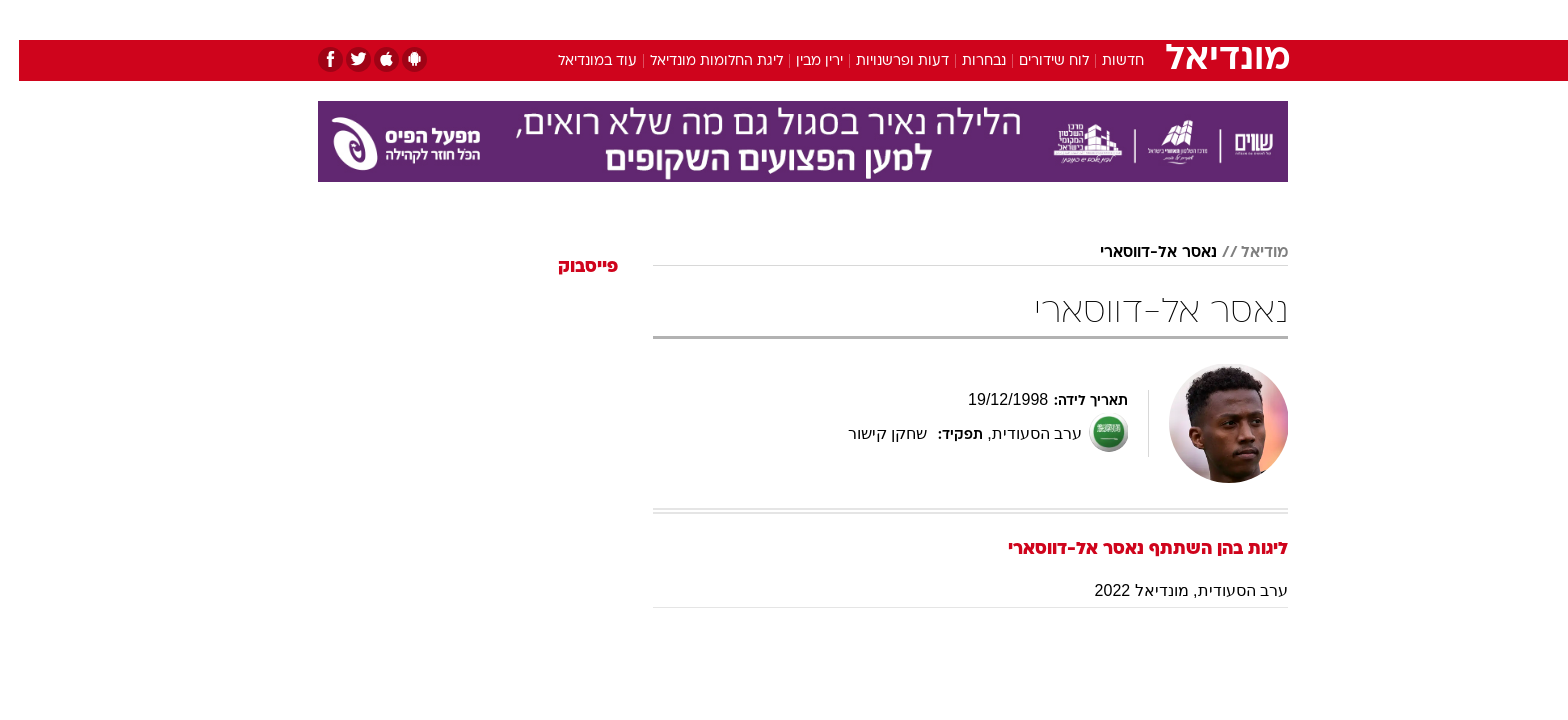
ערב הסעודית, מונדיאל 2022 (1172, 590)
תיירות (704, 19)
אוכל (834, 19)
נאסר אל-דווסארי (1139, 253)
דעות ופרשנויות (883, 61)
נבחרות (965, 61)
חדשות (1138, 19)
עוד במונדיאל (578, 61)
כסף (886, 19)
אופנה (555, 19)
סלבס (942, 19)
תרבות (1005, 19)
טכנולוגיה (629, 19)
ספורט (1070, 19)
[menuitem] (1126, 20)
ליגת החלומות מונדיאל (697, 61)
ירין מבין (800, 61)
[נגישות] (27, 20)
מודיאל (1245, 253)
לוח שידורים (1035, 61)
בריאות (772, 19)
